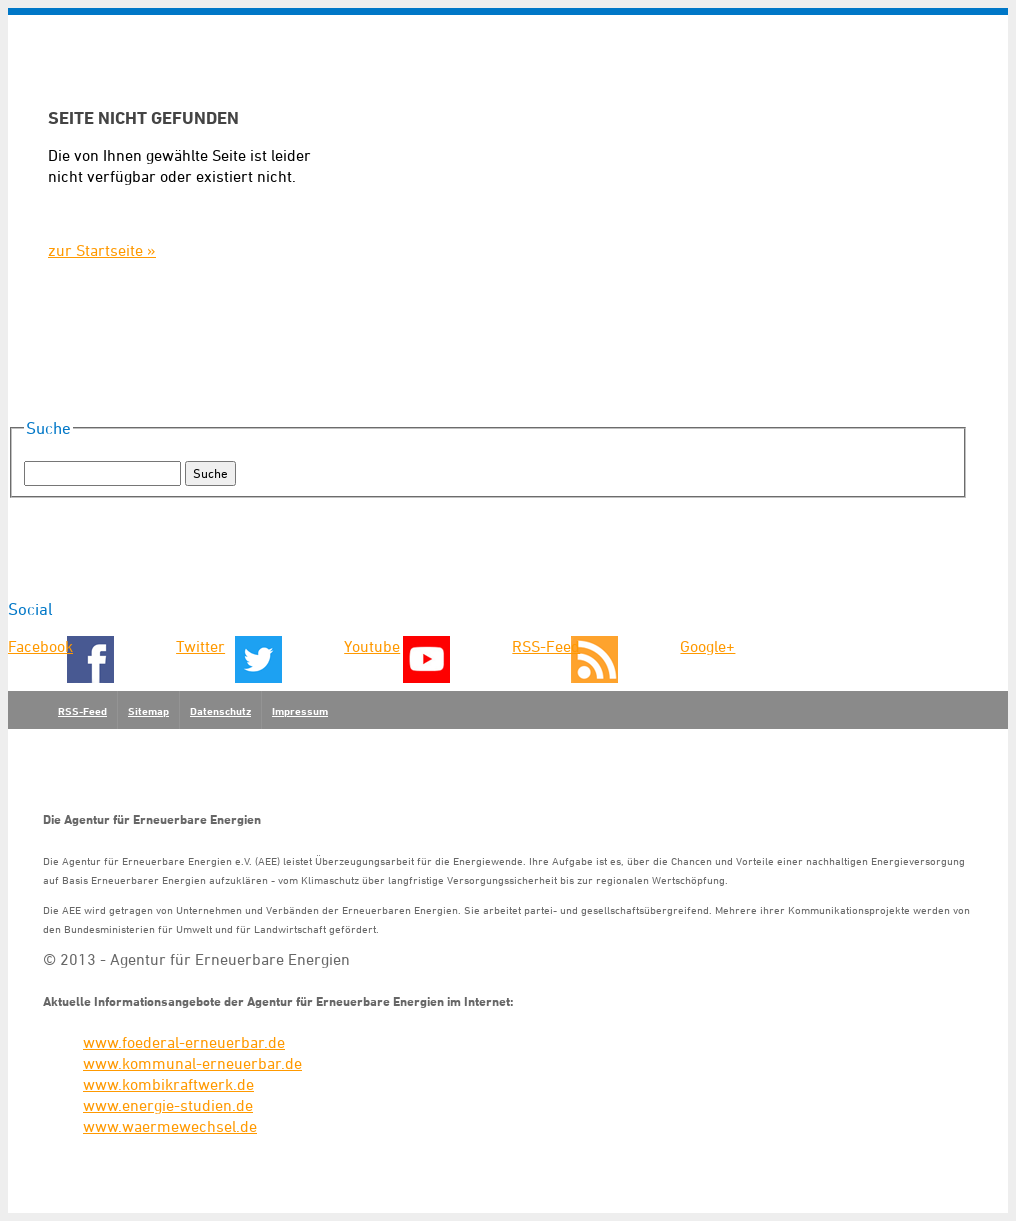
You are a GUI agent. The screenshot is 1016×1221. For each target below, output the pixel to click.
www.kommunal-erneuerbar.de (192, 1063)
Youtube (372, 646)
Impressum (300, 711)
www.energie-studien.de (168, 1105)
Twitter (200, 646)
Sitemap (148, 711)
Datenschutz (220, 711)
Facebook (40, 646)
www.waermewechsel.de (170, 1126)
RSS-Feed (546, 646)
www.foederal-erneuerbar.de (184, 1042)
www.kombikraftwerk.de (168, 1084)
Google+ (707, 646)
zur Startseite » (102, 250)
